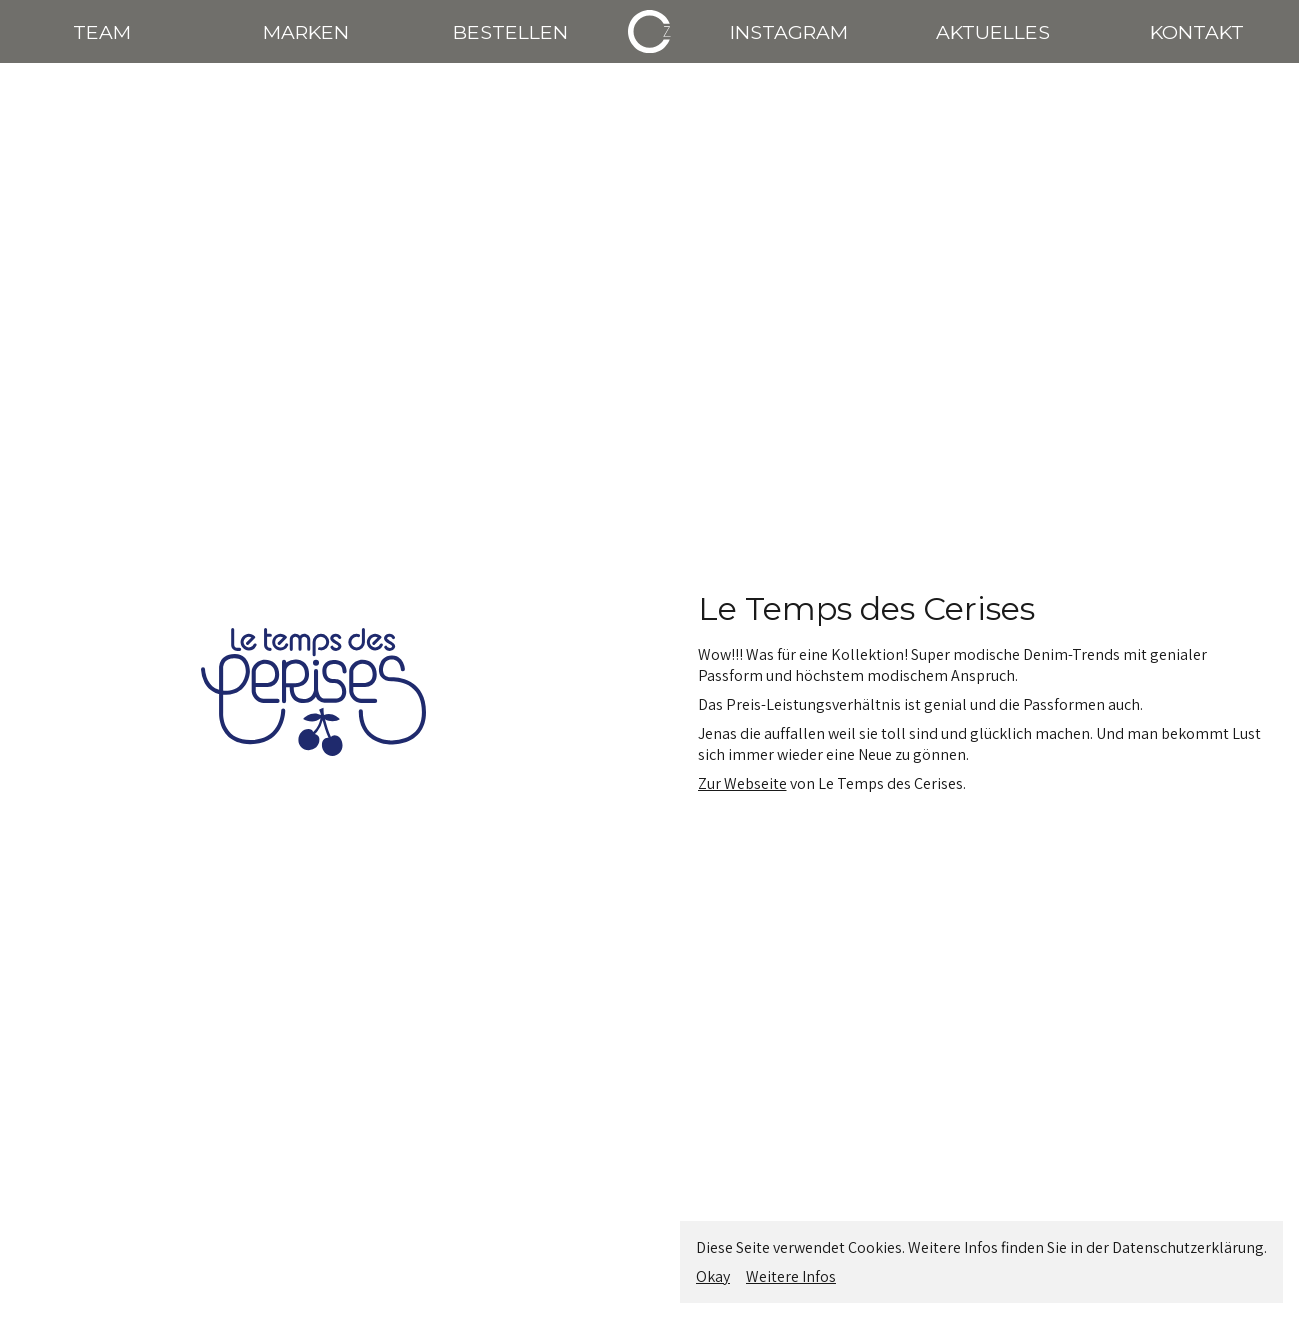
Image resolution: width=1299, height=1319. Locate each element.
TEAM (102, 32)
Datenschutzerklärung (1188, 1247)
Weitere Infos (791, 1276)
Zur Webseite (742, 783)
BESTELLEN (510, 32)
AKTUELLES (993, 32)
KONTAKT (1197, 32)
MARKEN (306, 32)
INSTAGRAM (789, 32)
